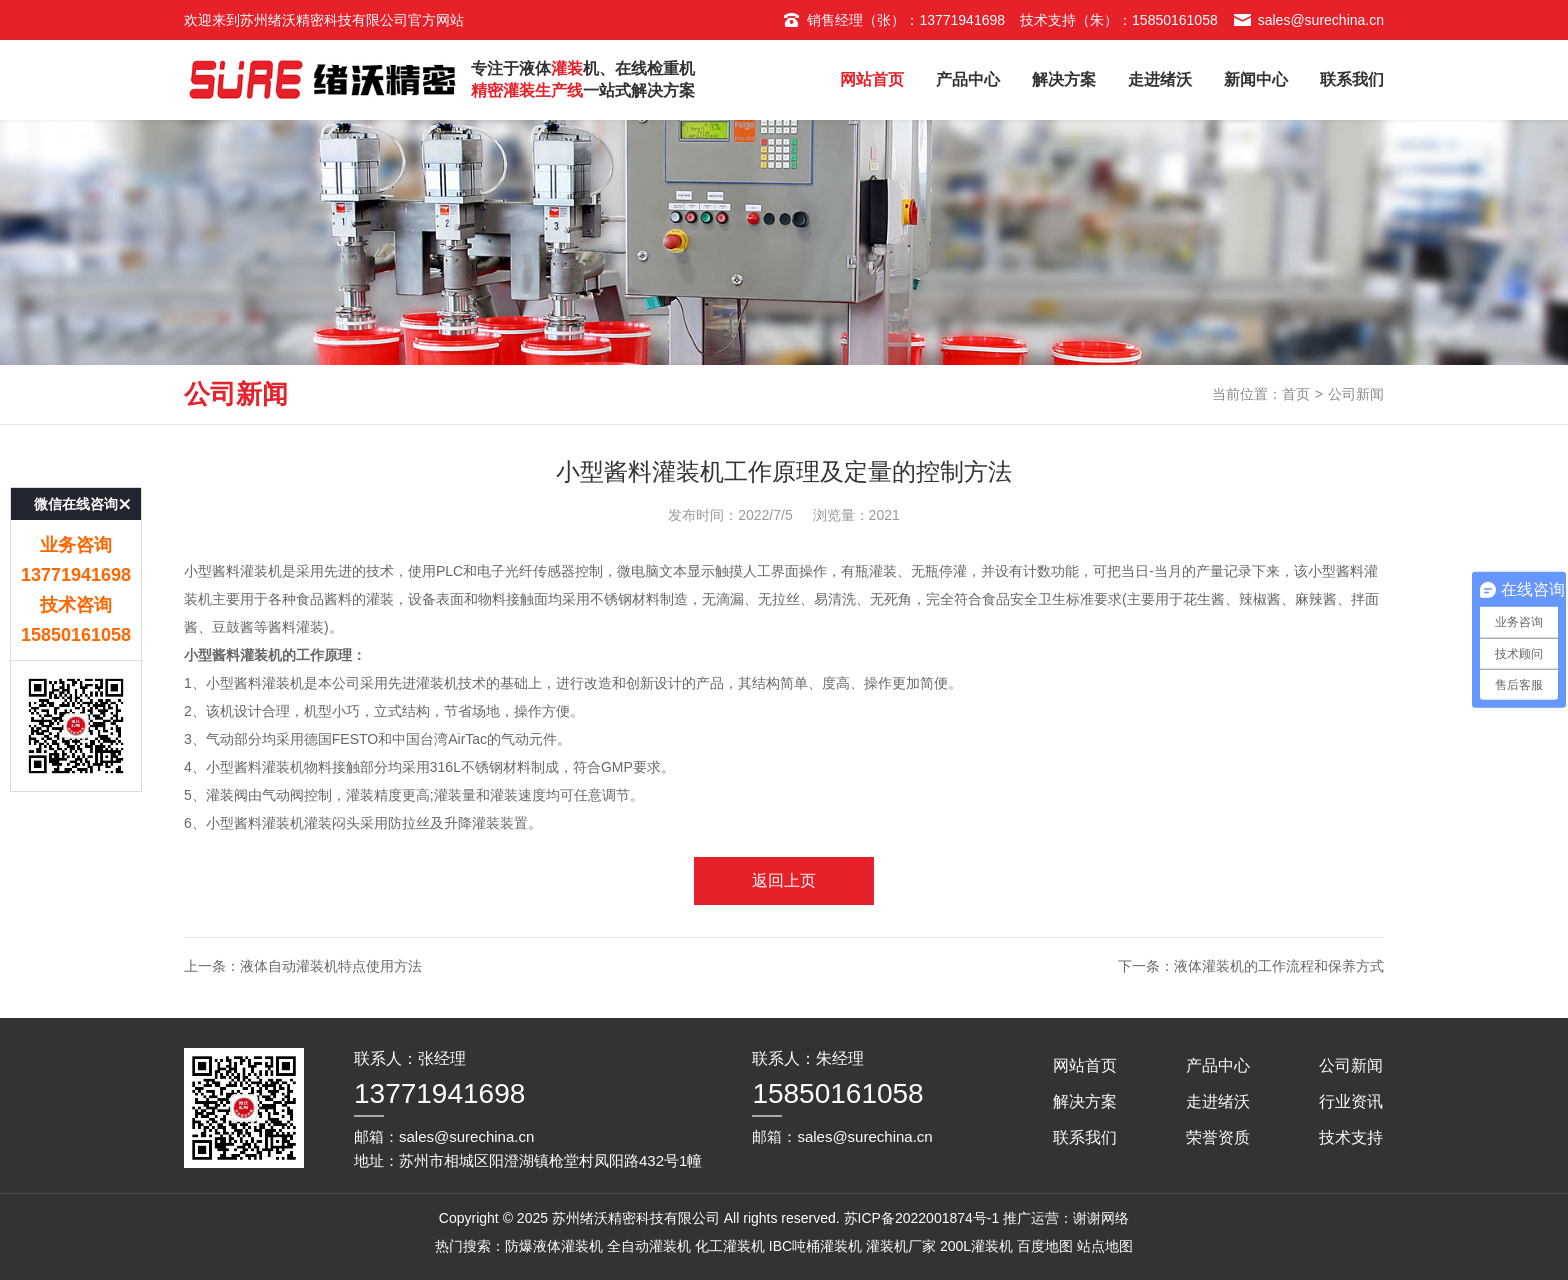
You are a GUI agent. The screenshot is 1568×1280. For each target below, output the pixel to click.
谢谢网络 (1101, 1218)
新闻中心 (1256, 79)
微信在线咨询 (76, 454)
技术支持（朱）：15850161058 (1119, 20)
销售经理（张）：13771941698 (893, 20)
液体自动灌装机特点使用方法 (331, 966)
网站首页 (872, 79)
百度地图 (1045, 1246)
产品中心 (968, 79)
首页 (1296, 394)
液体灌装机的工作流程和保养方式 (1279, 966)
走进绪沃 (1160, 79)
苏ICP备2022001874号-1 (922, 1218)
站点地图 (1105, 1246)
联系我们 (1352, 79)
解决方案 (1064, 79)
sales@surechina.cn (1308, 20)
